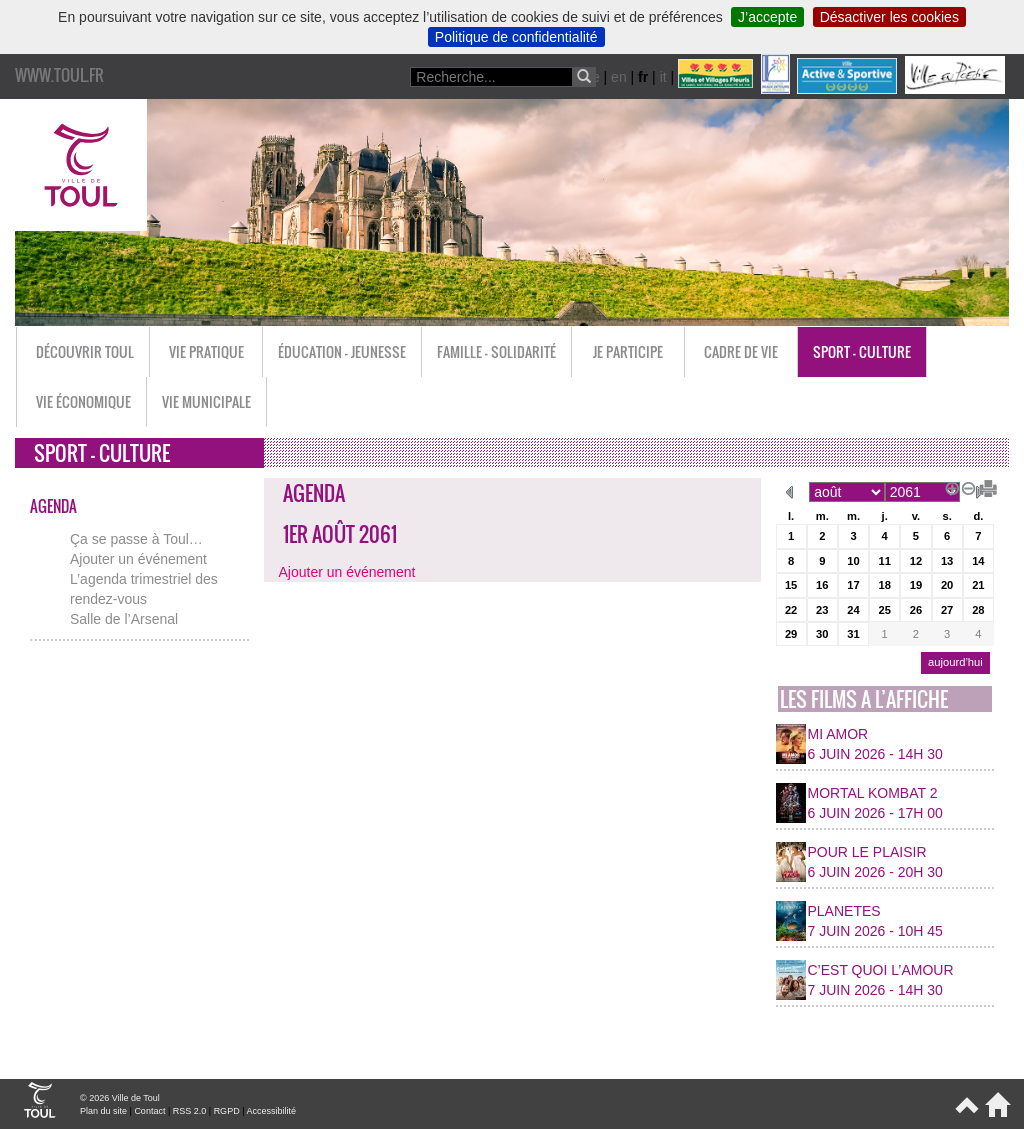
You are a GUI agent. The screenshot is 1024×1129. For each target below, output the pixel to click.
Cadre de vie (741, 351)
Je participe (628, 351)
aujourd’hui (955, 662)
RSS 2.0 (190, 1111)
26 (916, 610)
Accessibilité (271, 1111)
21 (978, 585)
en (619, 77)
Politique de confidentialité (516, 37)
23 (822, 610)
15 (791, 585)
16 (822, 585)
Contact (149, 1111)
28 (978, 610)
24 (853, 610)
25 (884, 610)
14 (978, 561)
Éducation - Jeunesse (342, 351)
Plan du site (103, 1111)
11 (884, 561)
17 (853, 585)
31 (853, 634)
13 (947, 561)
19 (916, 585)
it (663, 77)
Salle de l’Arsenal (124, 619)
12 (916, 561)
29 (791, 634)
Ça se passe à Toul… (136, 539)
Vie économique (83, 401)
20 (947, 585)
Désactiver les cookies (889, 17)
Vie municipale (206, 401)
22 (791, 610)
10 (853, 561)
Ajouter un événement (138, 559)
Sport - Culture (862, 351)
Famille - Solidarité (496, 351)
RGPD (227, 1111)
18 (884, 585)
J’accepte (767, 17)
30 (822, 634)
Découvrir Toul (85, 351)
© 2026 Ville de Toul (120, 1098)
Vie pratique (206, 351)
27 (947, 610)
